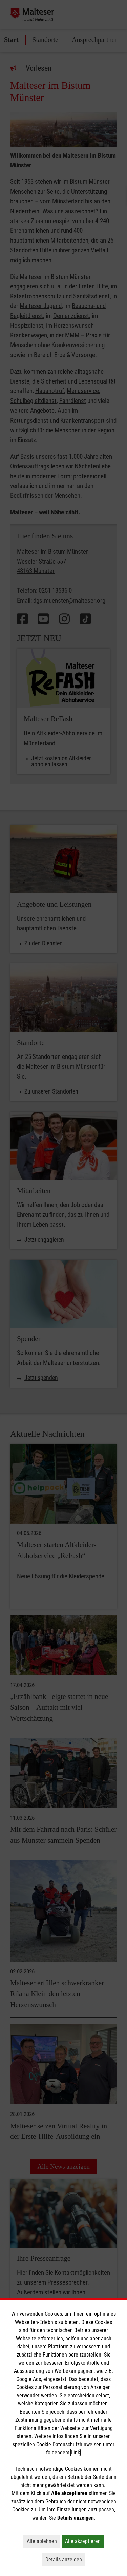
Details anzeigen (65, 2559)
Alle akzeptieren (84, 2541)
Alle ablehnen (43, 2541)
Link (75, 2452)
